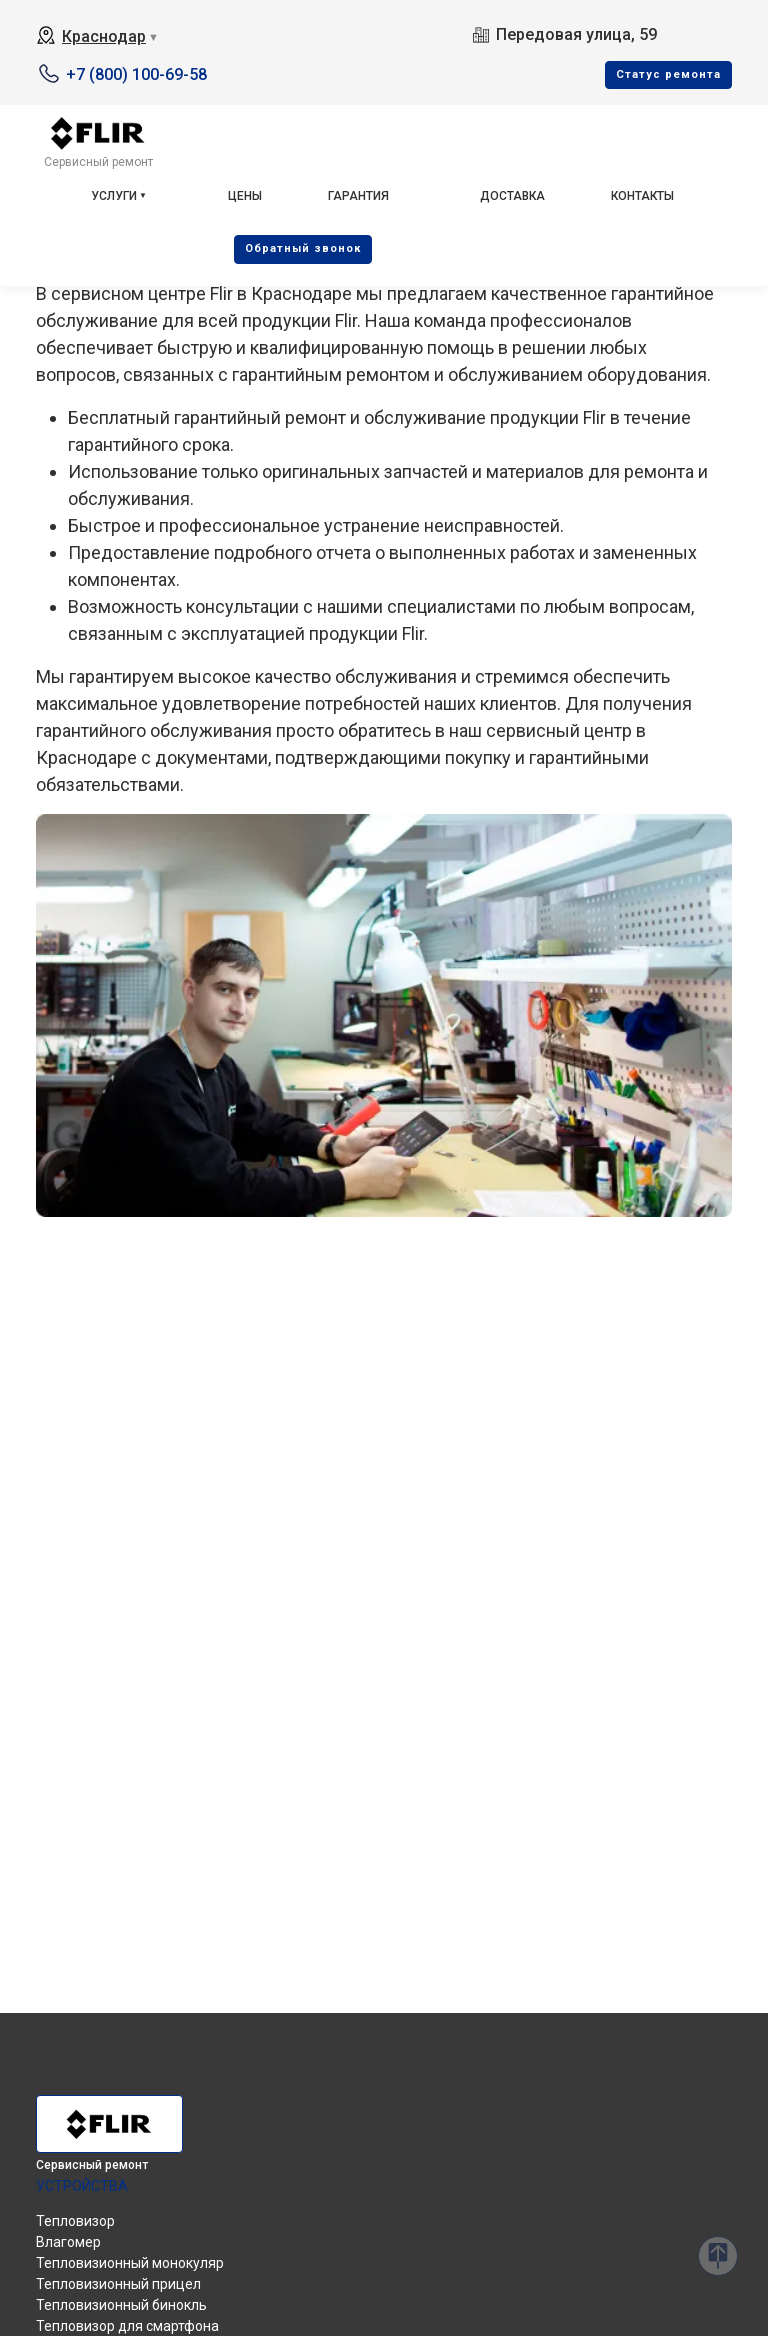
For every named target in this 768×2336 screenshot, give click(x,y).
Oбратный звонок (303, 248)
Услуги (114, 196)
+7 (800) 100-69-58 (136, 74)
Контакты (642, 196)
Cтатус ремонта (668, 74)
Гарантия (358, 196)
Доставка (512, 196)
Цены (245, 196)
